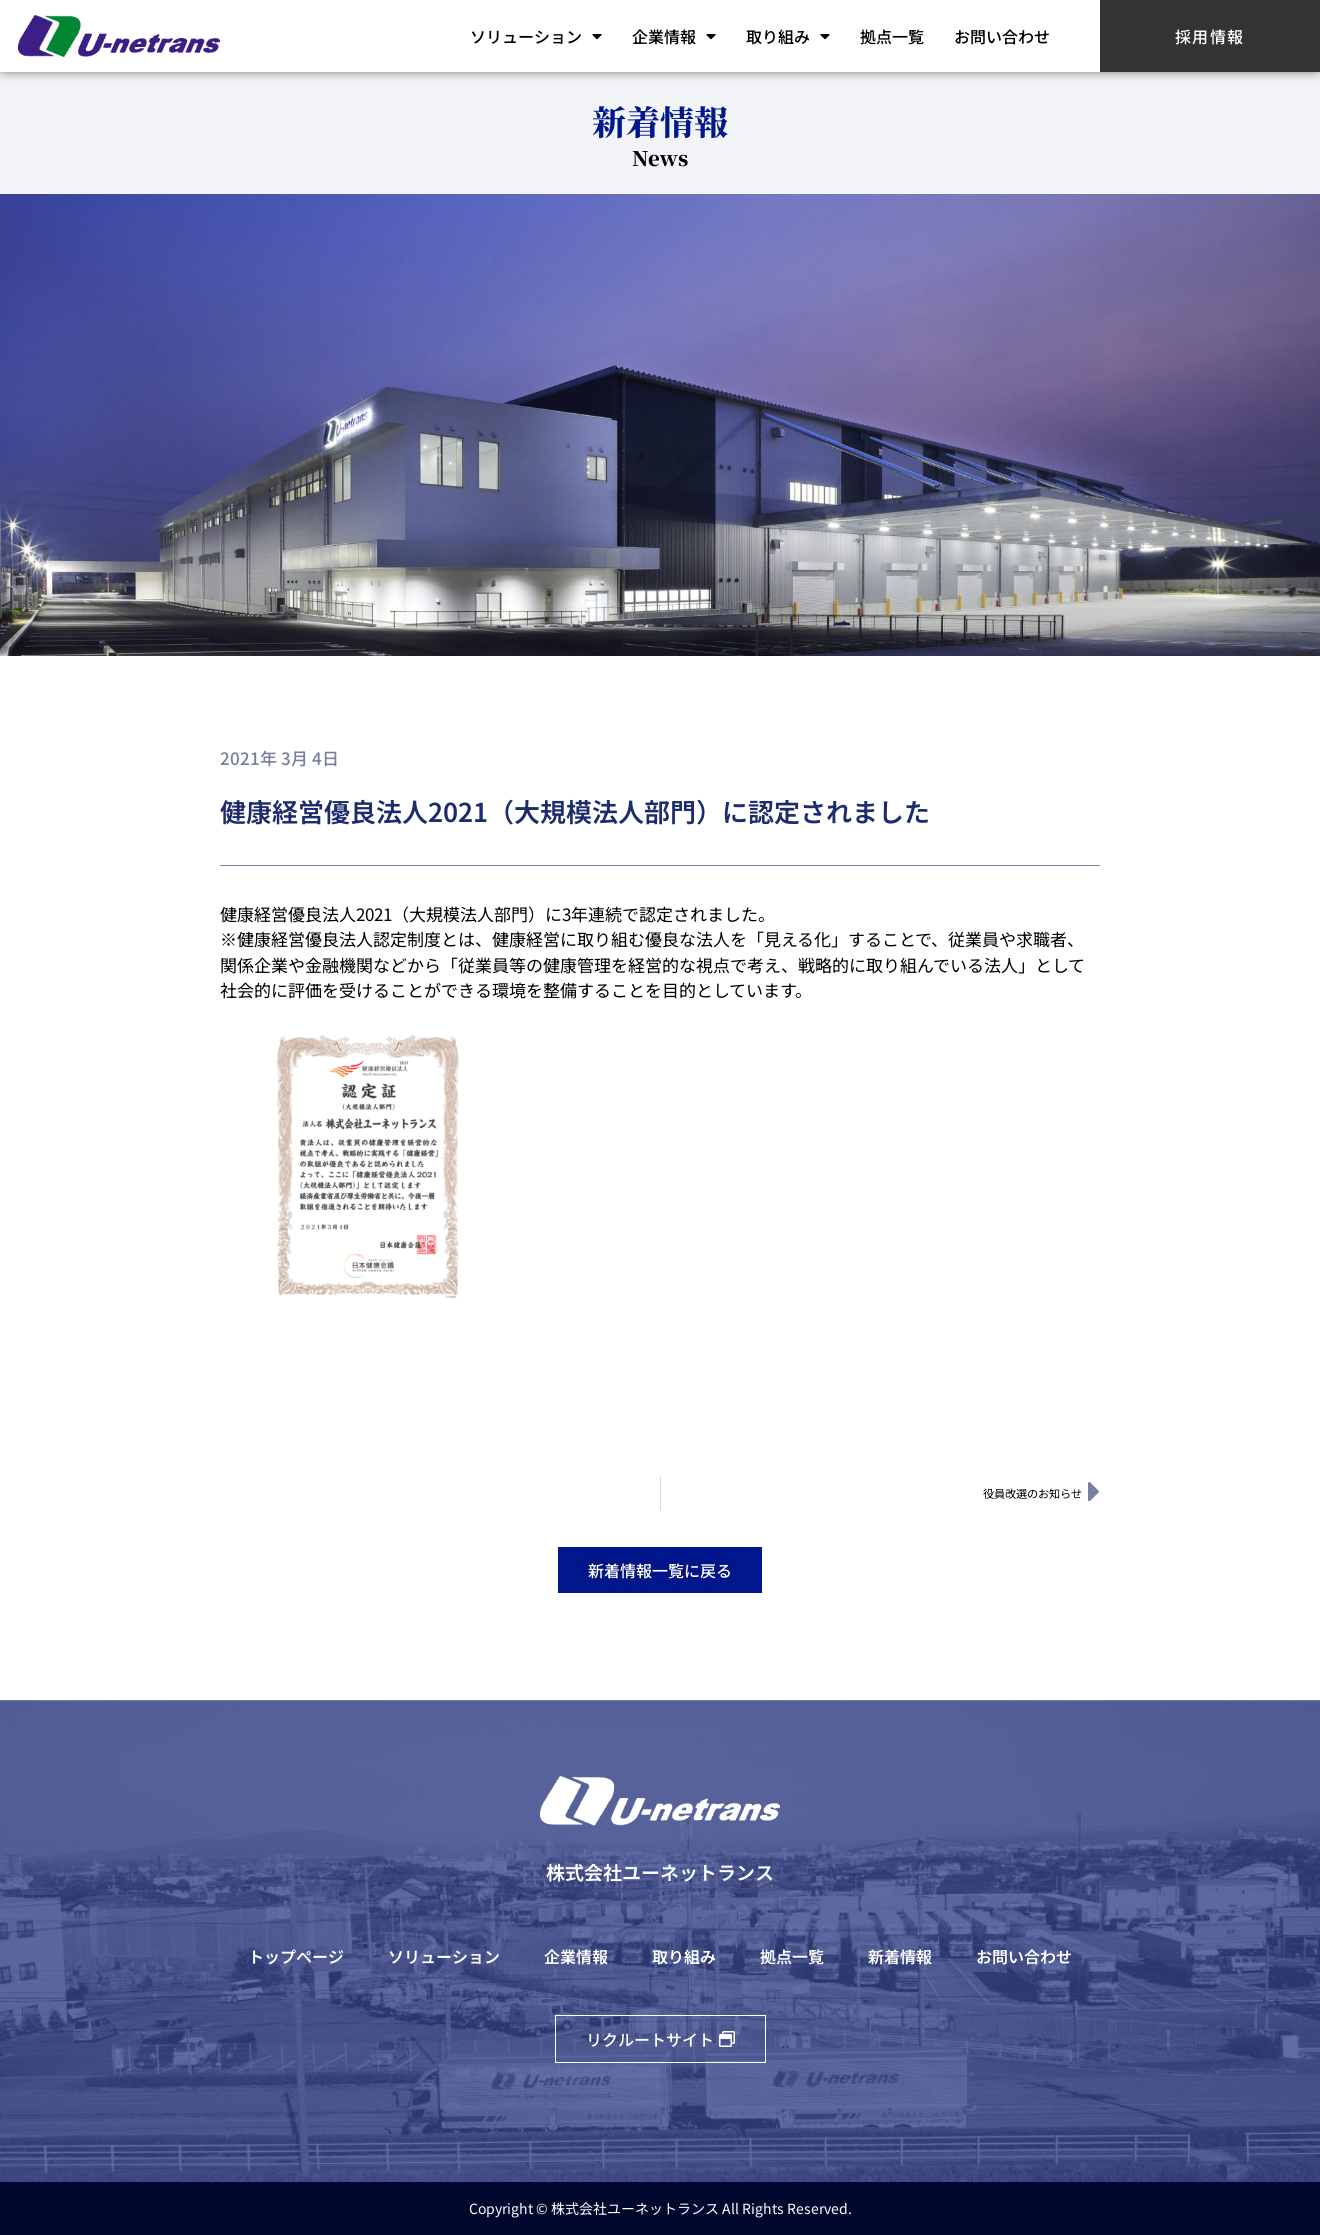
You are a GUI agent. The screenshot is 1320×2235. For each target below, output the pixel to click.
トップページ (296, 1956)
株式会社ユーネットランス (660, 1871)
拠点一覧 (892, 36)
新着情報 (900, 1956)
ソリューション (536, 36)
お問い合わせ (1002, 36)
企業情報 (674, 36)
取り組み (788, 36)
